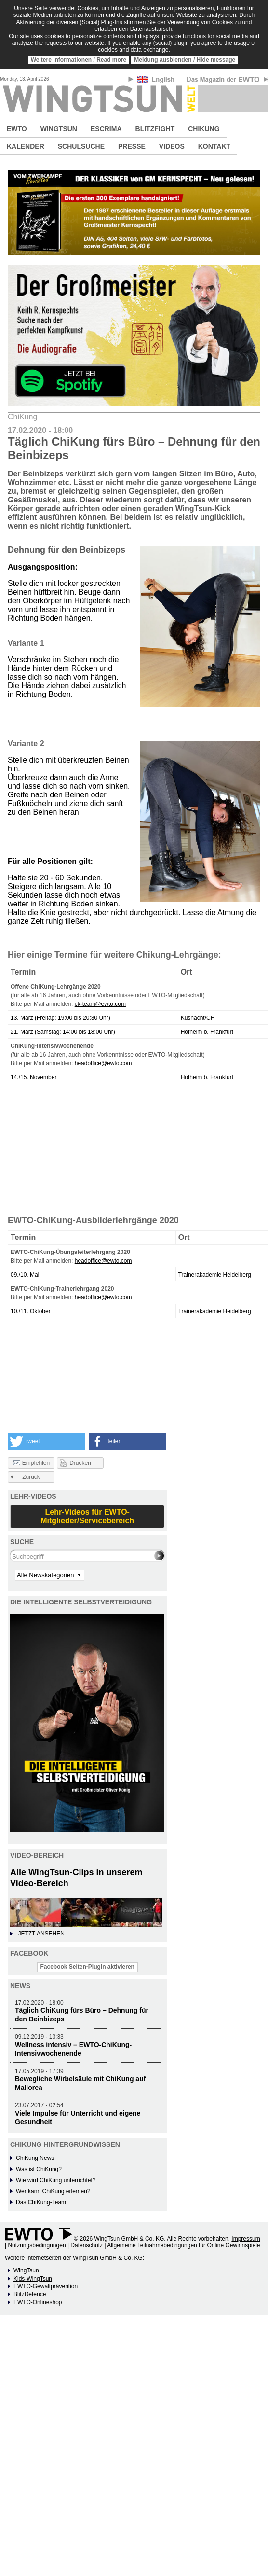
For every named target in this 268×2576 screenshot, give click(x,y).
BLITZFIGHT (155, 129)
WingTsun (26, 2270)
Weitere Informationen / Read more (79, 59)
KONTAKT (214, 146)
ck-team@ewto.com (100, 1004)
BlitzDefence (29, 2294)
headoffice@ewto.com (103, 1063)
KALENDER (25, 146)
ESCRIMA (106, 129)
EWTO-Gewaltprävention (45, 2286)
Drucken (80, 1463)
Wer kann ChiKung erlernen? (53, 2191)
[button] (46, 1441)
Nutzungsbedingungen (37, 2245)
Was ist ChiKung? (39, 2169)
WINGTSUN (58, 129)
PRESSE (132, 146)
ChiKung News (35, 2158)
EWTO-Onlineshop (37, 2302)
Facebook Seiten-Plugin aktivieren (87, 1966)
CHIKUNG (203, 129)
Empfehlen (31, 1463)
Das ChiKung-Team (41, 2202)
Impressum (245, 2238)
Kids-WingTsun (32, 2278)
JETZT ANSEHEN (41, 1933)
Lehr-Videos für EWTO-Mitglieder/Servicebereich (87, 1516)
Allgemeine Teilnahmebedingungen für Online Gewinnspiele (183, 2245)
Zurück (31, 1477)
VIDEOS (172, 146)
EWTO (17, 129)
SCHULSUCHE (81, 146)
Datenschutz (86, 2245)
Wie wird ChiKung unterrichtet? (55, 2180)
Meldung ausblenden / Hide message (184, 59)
